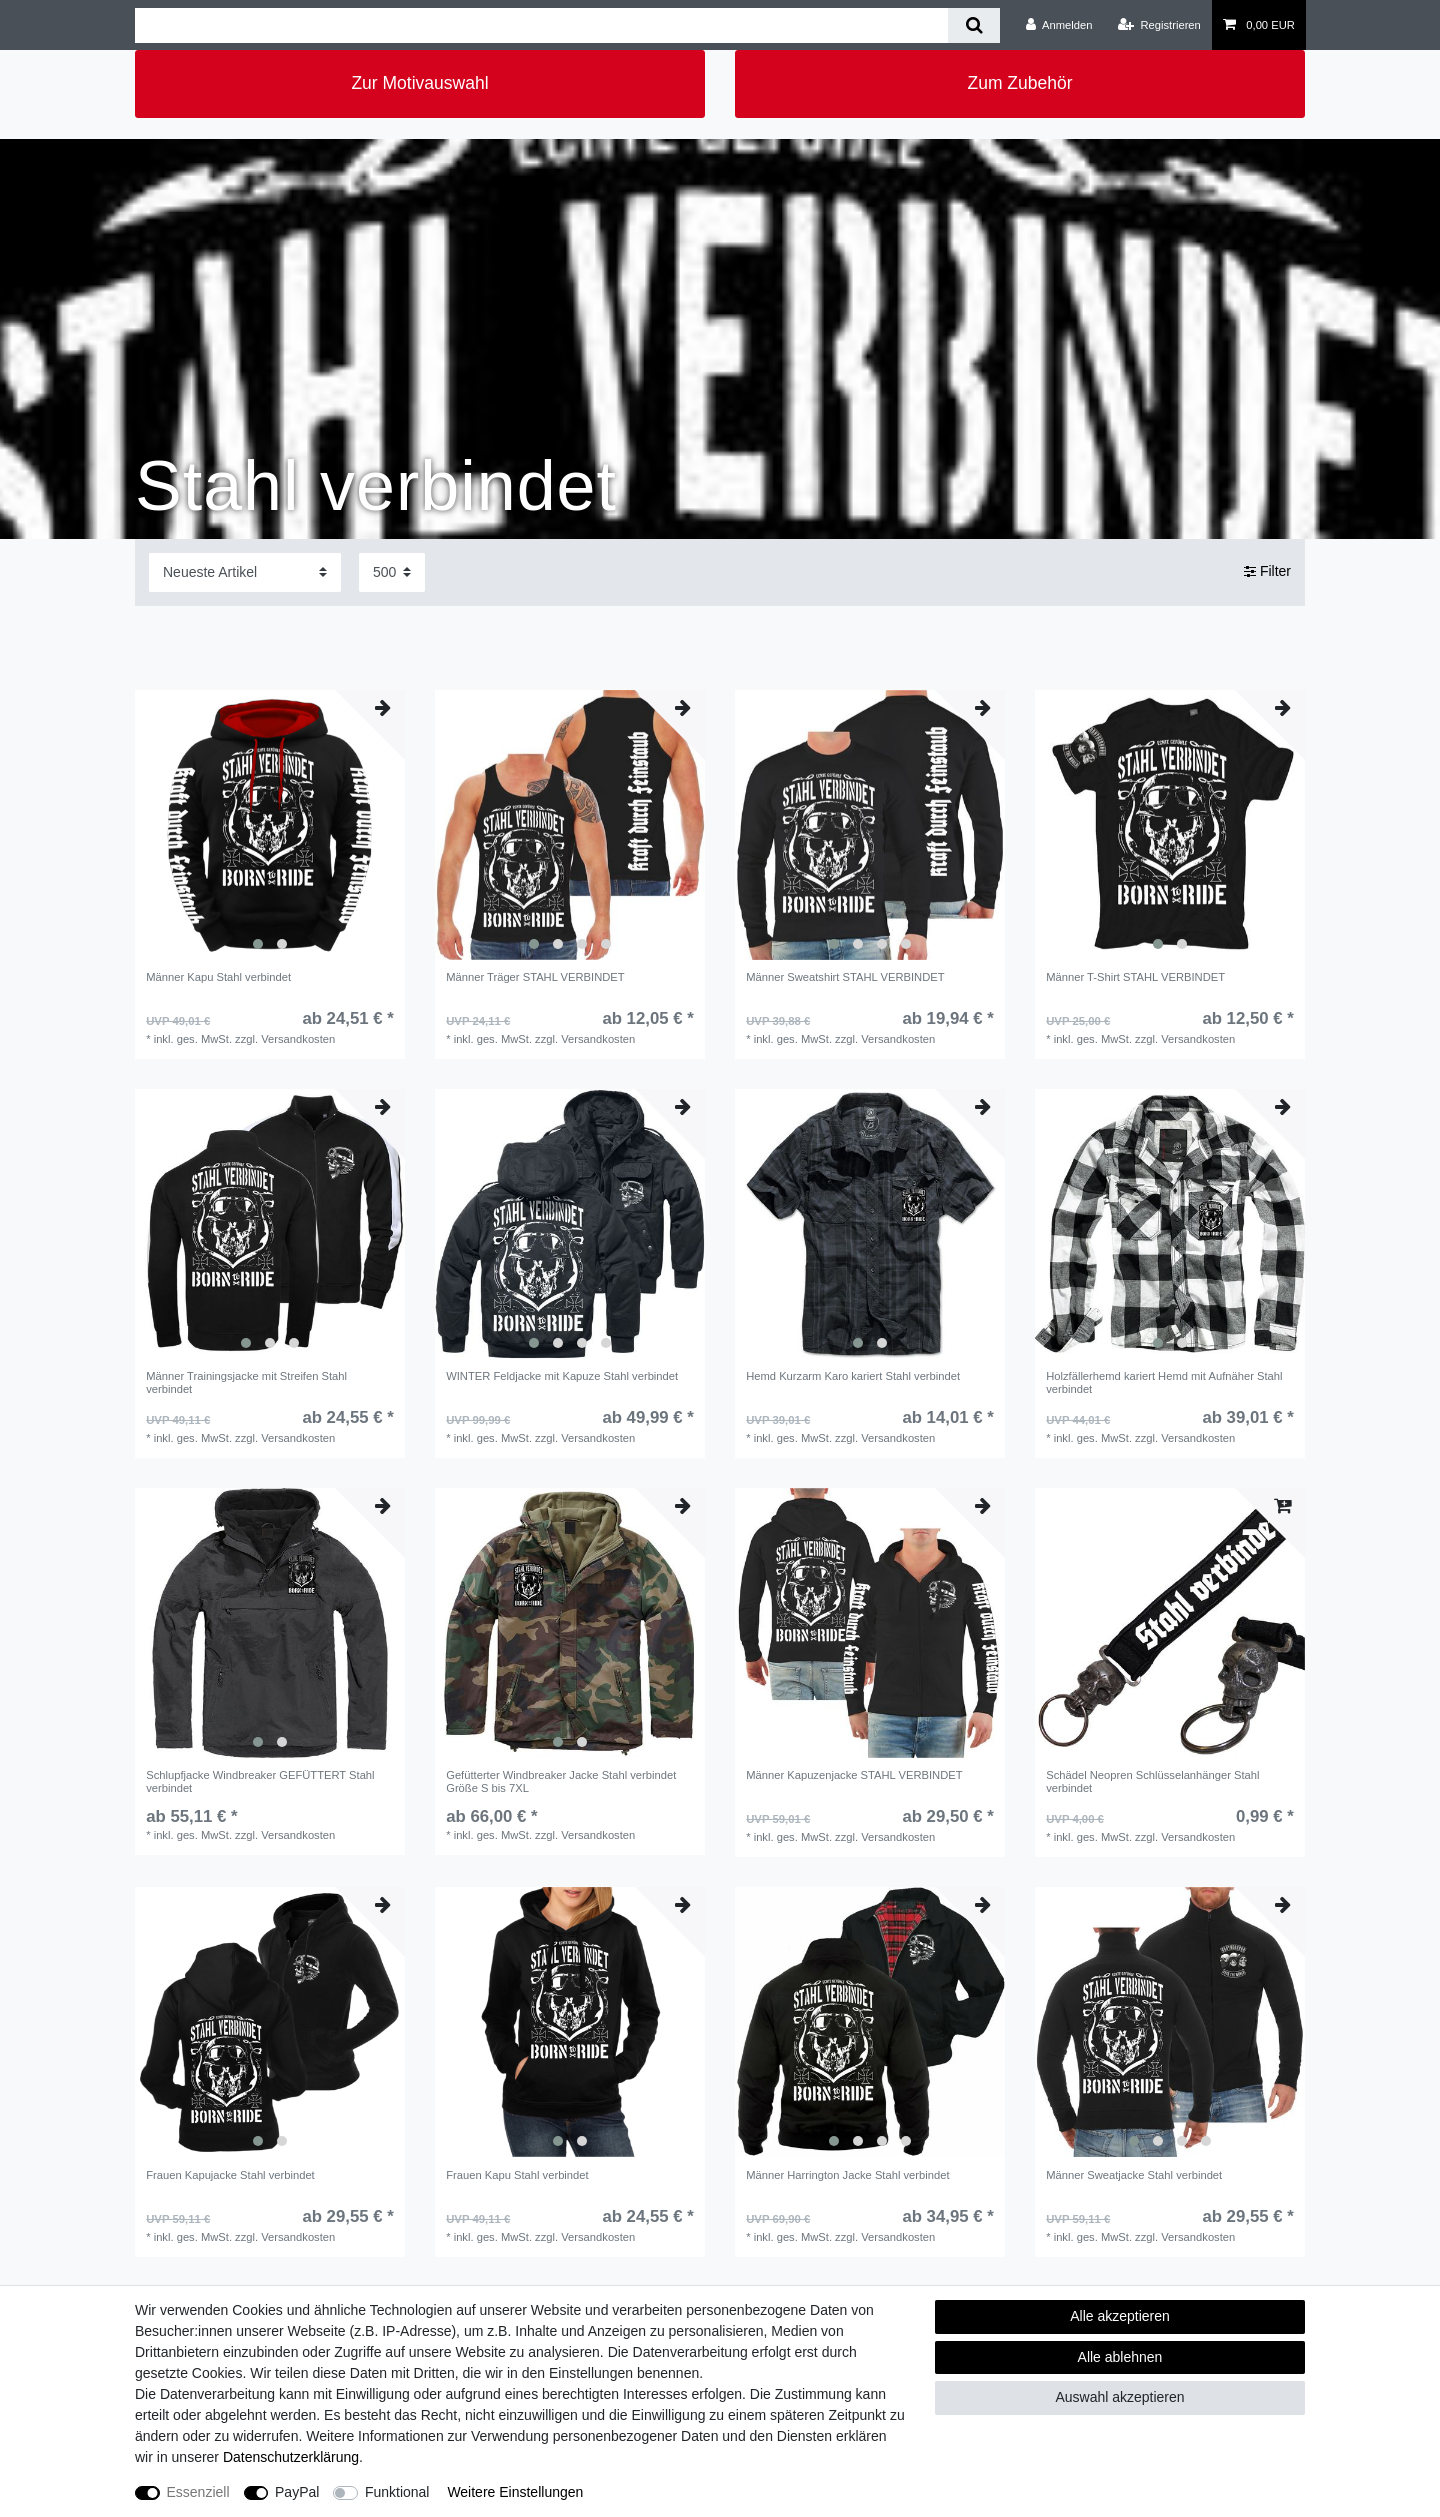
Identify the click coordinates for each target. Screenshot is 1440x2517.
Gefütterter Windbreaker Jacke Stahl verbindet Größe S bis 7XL (561, 1781)
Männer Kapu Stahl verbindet (218, 977)
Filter (1267, 572)
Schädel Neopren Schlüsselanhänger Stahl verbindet (1152, 1781)
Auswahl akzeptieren (1119, 2397)
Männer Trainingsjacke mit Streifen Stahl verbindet (246, 1382)
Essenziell (198, 2492)
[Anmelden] (1059, 25)
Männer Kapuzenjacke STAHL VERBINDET (854, 1775)
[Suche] (973, 25)
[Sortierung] (245, 572)
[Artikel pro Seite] (392, 572)
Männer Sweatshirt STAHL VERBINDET (845, 977)
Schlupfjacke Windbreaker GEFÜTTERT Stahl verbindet (260, 1781)
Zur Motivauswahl (419, 83)
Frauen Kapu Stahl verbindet (517, 2175)
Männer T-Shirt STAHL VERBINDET (1135, 977)
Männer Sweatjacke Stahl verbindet (1134, 2175)
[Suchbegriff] (541, 25)
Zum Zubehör (1019, 83)
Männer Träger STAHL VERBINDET (535, 977)
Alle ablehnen (1120, 2357)
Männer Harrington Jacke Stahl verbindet (847, 2175)
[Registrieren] (1159, 25)
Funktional (397, 2492)
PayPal (297, 2492)
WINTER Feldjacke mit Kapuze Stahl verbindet (562, 1376)
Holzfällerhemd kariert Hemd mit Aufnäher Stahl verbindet (1164, 1382)
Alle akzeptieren (1120, 2316)
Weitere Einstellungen (515, 2492)
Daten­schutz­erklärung (291, 2457)
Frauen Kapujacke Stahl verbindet (230, 2175)
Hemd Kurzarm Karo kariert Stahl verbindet (853, 1376)
